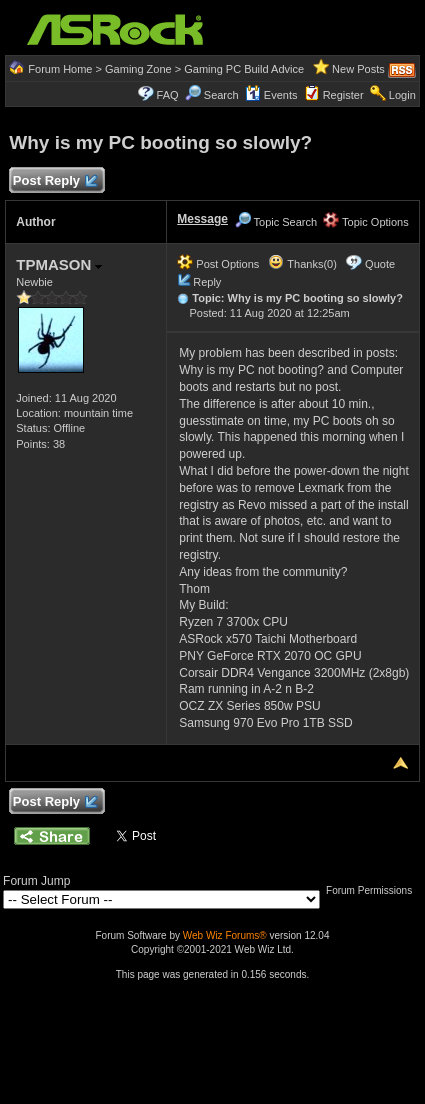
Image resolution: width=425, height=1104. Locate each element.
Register (343, 95)
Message (202, 219)
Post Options (218, 264)
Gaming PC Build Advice (244, 69)
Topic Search (276, 222)
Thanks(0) (302, 264)
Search (221, 95)
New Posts (358, 69)
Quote (380, 264)
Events (271, 95)
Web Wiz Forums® (225, 935)
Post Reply (54, 181)
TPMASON (59, 264)
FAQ (168, 95)
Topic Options (366, 222)
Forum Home (60, 69)
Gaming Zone (138, 69)
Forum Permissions (374, 890)
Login (402, 95)
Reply (207, 282)
